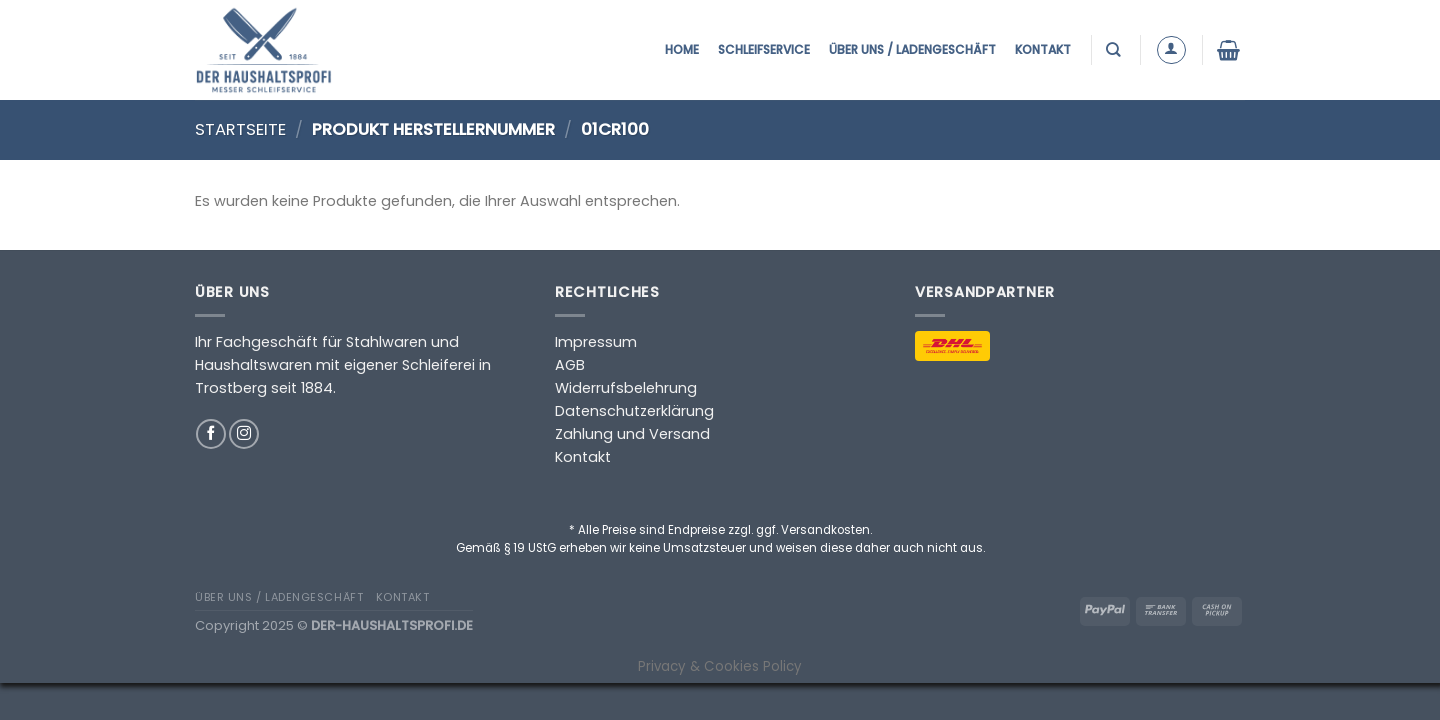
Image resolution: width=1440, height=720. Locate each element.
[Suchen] (1115, 49)
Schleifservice (764, 49)
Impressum (596, 342)
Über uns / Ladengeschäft (912, 49)
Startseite (240, 129)
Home (682, 49)
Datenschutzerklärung (634, 411)
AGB (570, 365)
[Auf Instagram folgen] (244, 434)
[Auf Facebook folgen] (211, 434)
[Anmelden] (1171, 50)
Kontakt (1043, 49)
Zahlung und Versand (632, 434)
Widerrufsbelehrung (626, 388)
